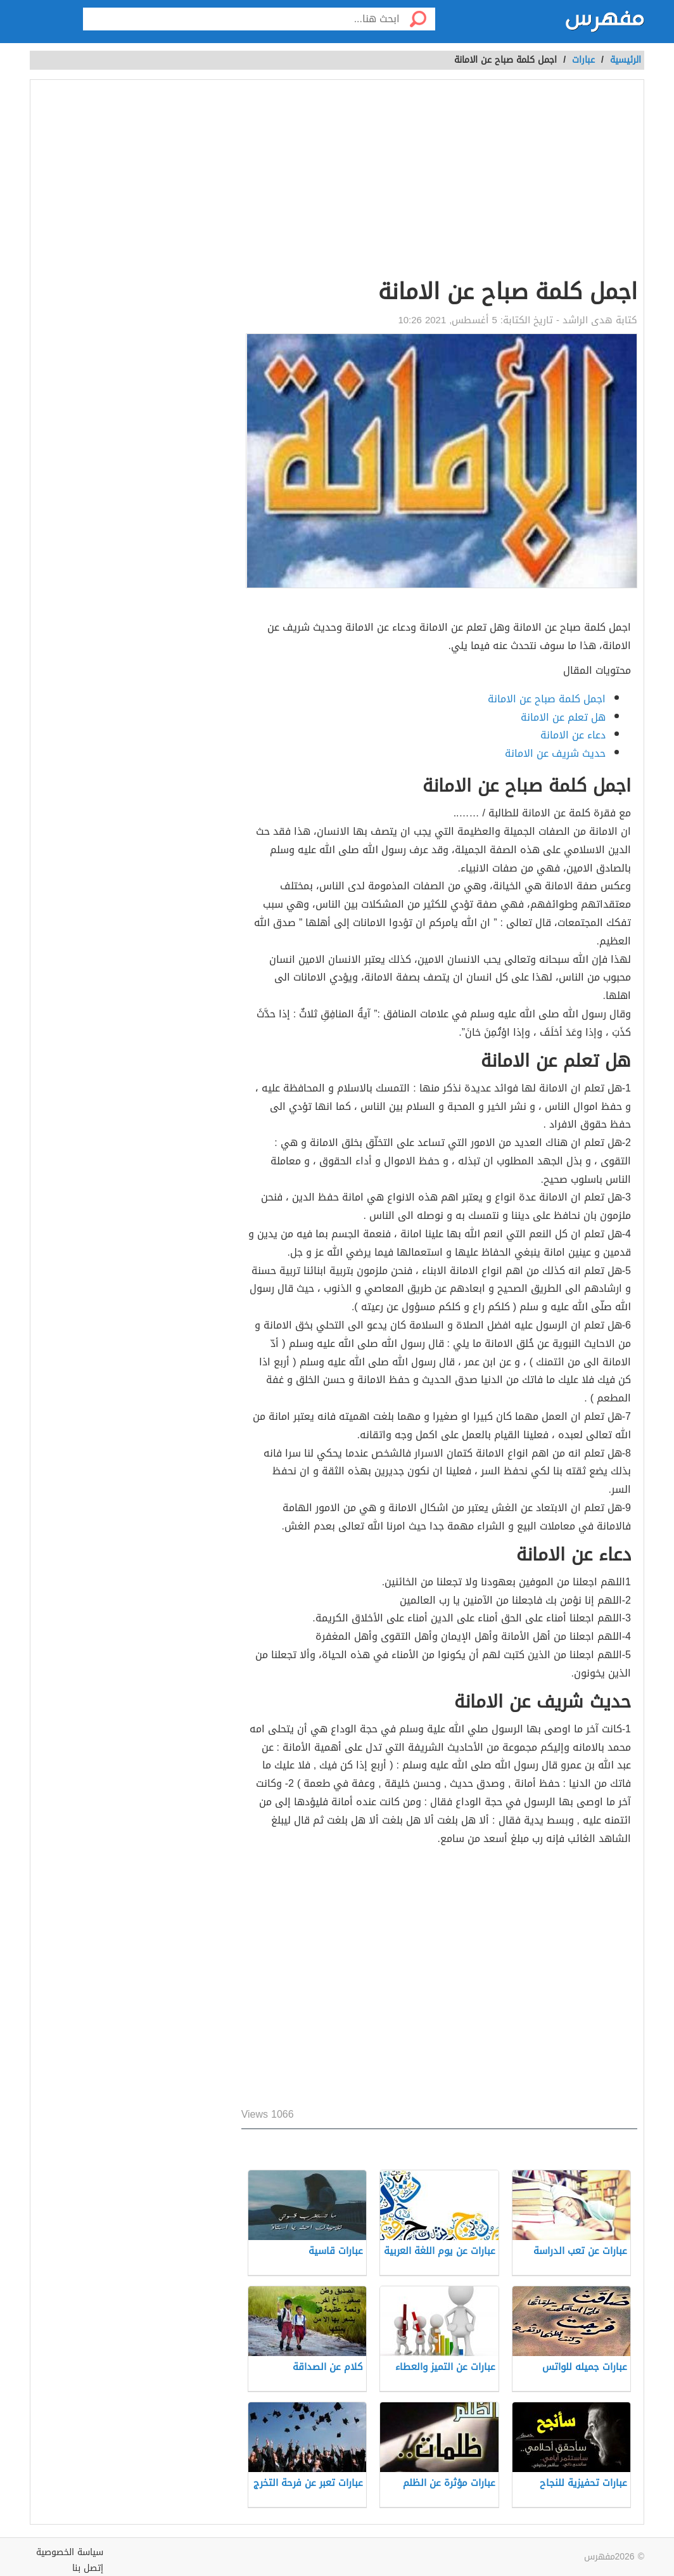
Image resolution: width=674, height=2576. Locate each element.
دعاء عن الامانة (573, 735)
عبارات (583, 59)
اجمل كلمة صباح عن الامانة (547, 699)
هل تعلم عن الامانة (563, 717)
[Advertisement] (439, 181)
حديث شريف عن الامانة (555, 753)
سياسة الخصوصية (69, 2552)
